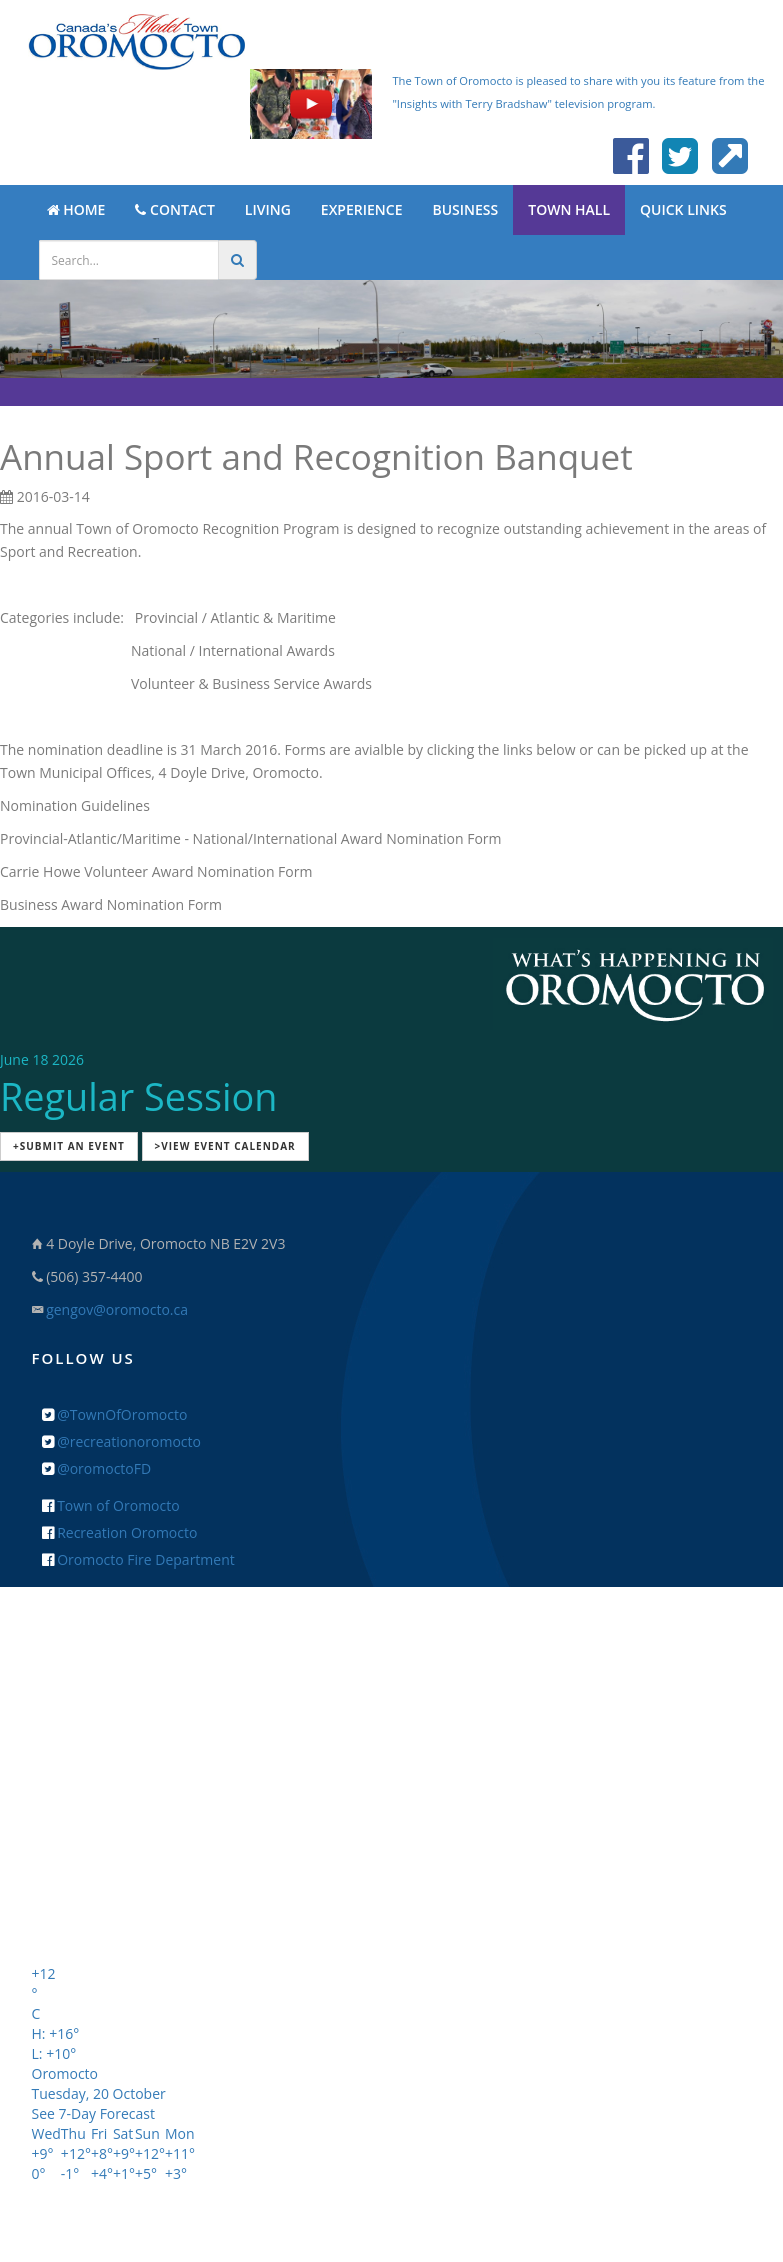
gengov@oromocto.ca (117, 1309)
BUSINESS (465, 209)
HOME (76, 209)
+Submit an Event (69, 1146)
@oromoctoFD (97, 1468)
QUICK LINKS (683, 209)
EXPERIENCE (362, 209)
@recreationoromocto (121, 1441)
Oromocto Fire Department (138, 1559)
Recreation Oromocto (120, 1532)
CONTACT (174, 209)
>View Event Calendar (225, 1146)
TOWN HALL (569, 209)
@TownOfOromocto (115, 1414)
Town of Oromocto (111, 1505)
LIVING (268, 209)
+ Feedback (391, 1902)
